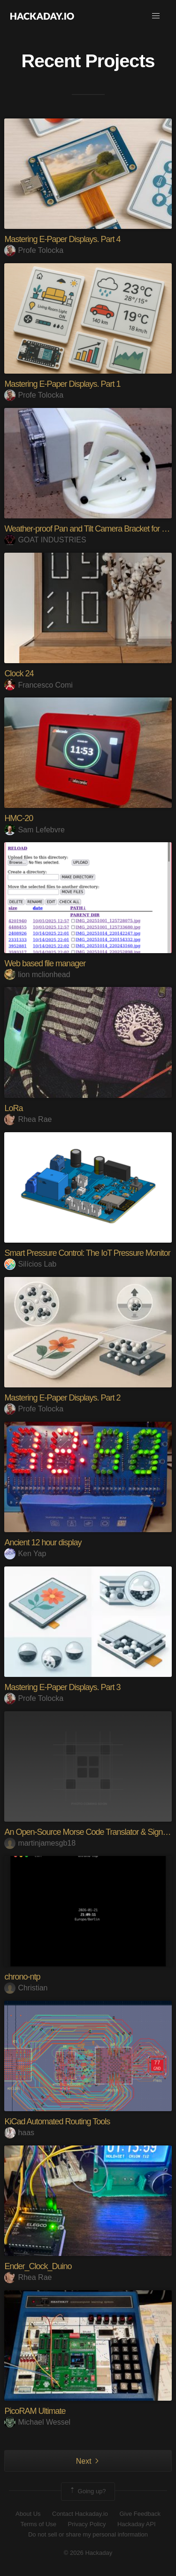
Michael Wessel (37, 2422)
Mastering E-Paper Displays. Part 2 (62, 1397)
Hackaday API (136, 2524)
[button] (156, 16)
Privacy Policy (87, 2524)
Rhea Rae (28, 1119)
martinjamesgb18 (40, 1843)
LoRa (13, 1108)
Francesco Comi (38, 685)
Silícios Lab (30, 1264)
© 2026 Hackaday (88, 2552)
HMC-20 (18, 818)
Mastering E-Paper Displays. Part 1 (62, 384)
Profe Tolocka (33, 250)
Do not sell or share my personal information (88, 2534)
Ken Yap (25, 1554)
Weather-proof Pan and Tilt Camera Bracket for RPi (89, 528)
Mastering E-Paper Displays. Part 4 (62, 239)
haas (19, 2133)
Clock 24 (18, 673)
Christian (25, 1988)
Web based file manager (44, 963)
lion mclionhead (37, 975)
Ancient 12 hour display (42, 1542)
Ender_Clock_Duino (37, 2266)
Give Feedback (139, 2513)
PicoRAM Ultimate (34, 2411)
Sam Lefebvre (34, 830)
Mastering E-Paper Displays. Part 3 (62, 1687)
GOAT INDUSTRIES (45, 540)
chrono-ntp (22, 1976)
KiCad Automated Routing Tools (57, 2121)
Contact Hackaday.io (80, 2513)
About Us (27, 2513)
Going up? (87, 2491)
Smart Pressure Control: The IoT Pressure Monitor (87, 1253)
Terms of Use (38, 2524)
